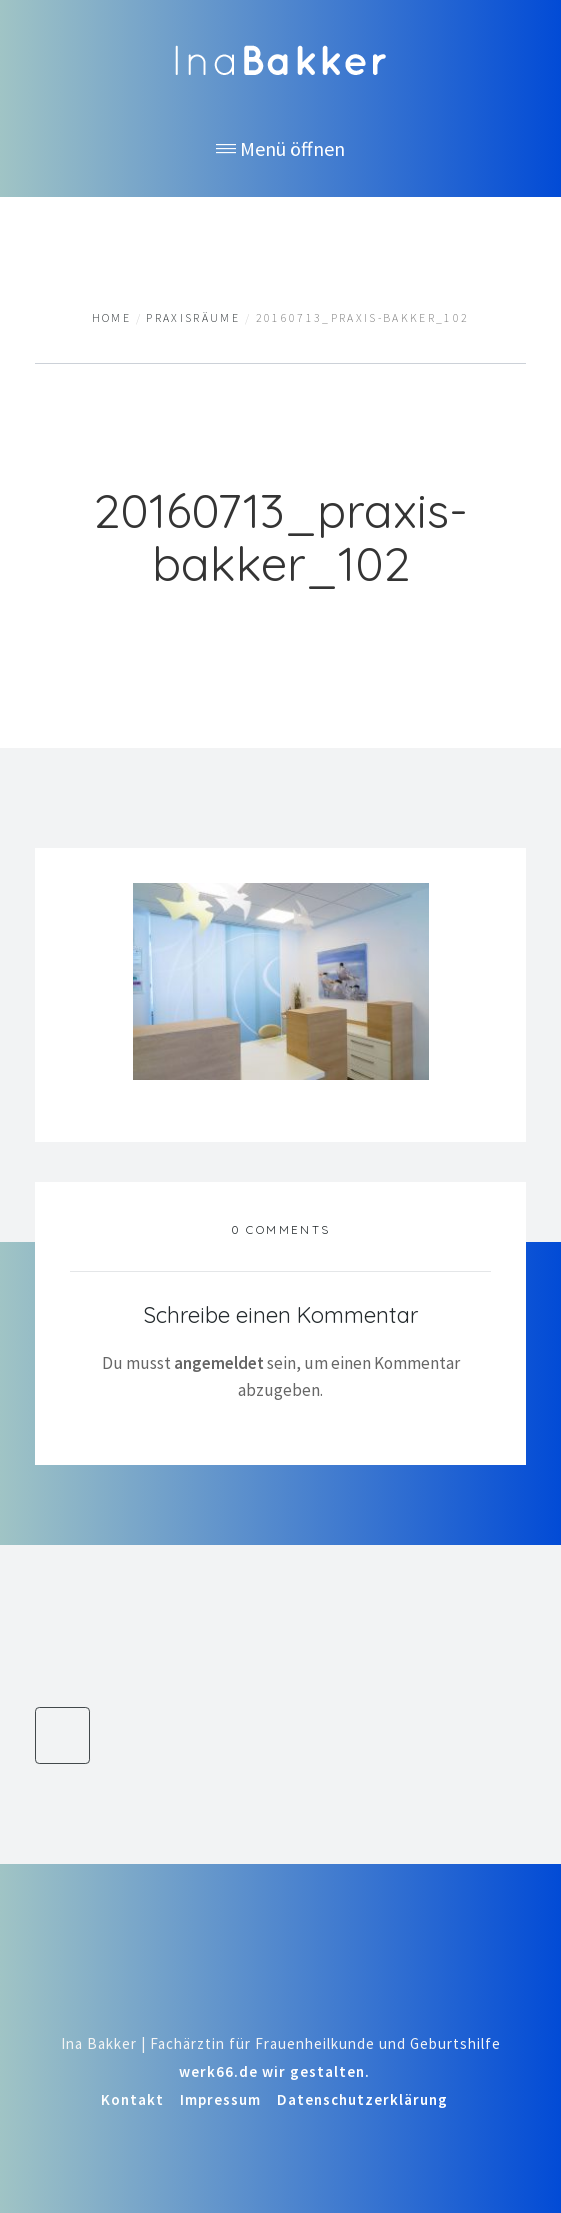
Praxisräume (193, 318)
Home (111, 318)
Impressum (220, 2099)
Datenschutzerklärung (362, 2099)
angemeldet (219, 1363)
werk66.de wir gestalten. (274, 2071)
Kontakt (132, 2099)
